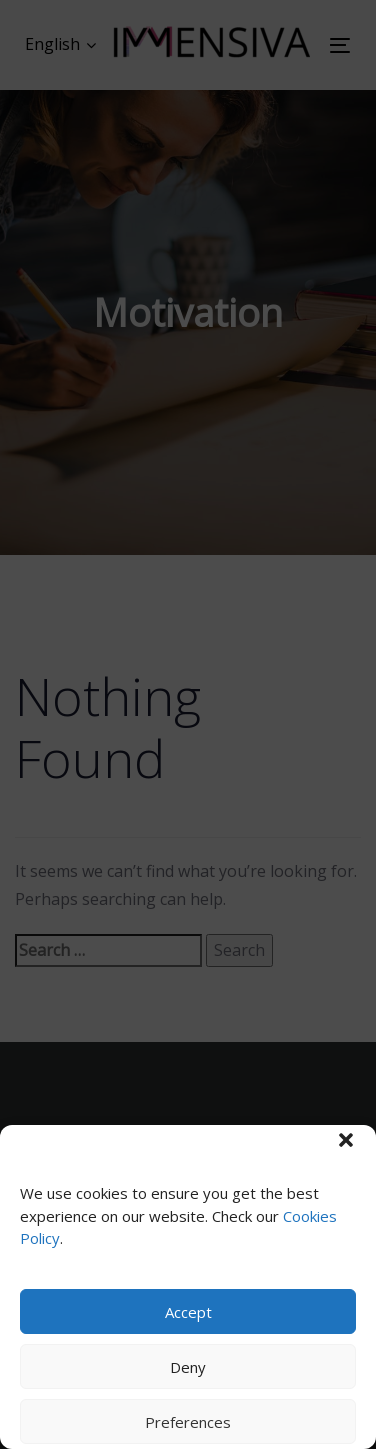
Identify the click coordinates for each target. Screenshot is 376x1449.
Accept (188, 1312)
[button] (346, 1140)
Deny (188, 1367)
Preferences (188, 1422)
